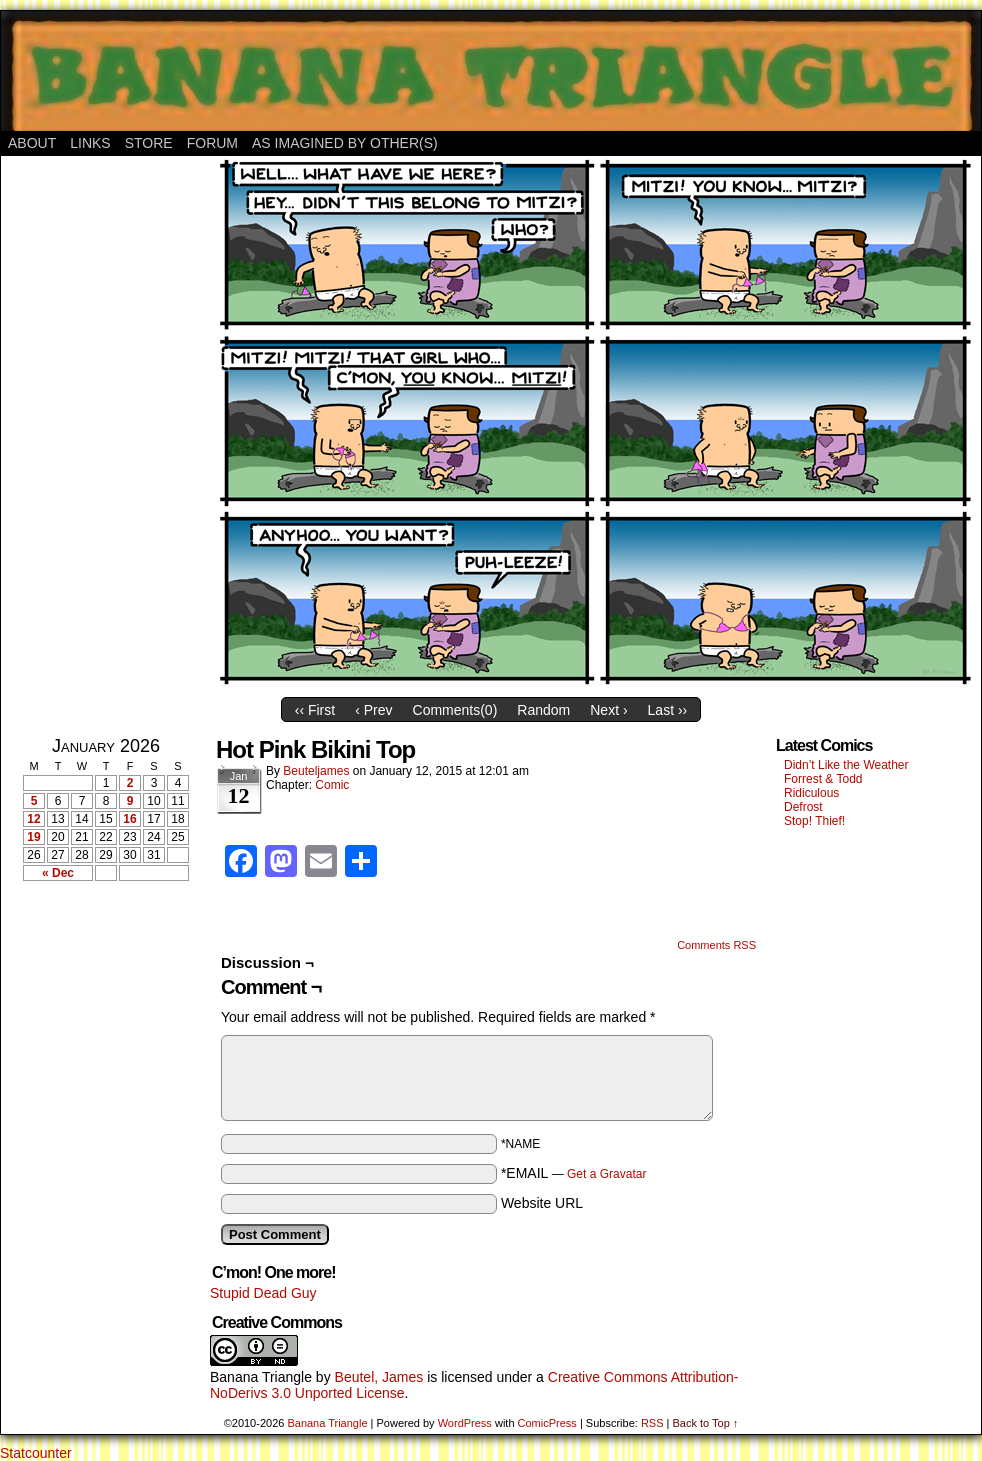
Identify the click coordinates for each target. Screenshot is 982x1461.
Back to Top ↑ (705, 1423)
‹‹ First (315, 710)
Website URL (542, 1203)
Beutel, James (379, 1377)
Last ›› (668, 710)
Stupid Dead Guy (263, 1293)
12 (33, 819)
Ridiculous (811, 793)
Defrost (803, 807)
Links (90, 143)
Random (543, 710)
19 (33, 837)
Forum (212, 143)
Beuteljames (316, 771)
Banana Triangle (261, 1377)
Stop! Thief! (814, 821)
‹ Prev (373, 710)
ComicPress (547, 1423)
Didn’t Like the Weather (846, 765)
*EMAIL (574, 1173)
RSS (652, 1423)
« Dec (58, 873)
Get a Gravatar (606, 1174)
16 (129, 819)
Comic (332, 785)
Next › (608, 710)
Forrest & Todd (823, 779)
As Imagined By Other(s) (345, 143)
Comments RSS (716, 945)
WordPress (465, 1423)
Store (149, 143)
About (32, 143)
